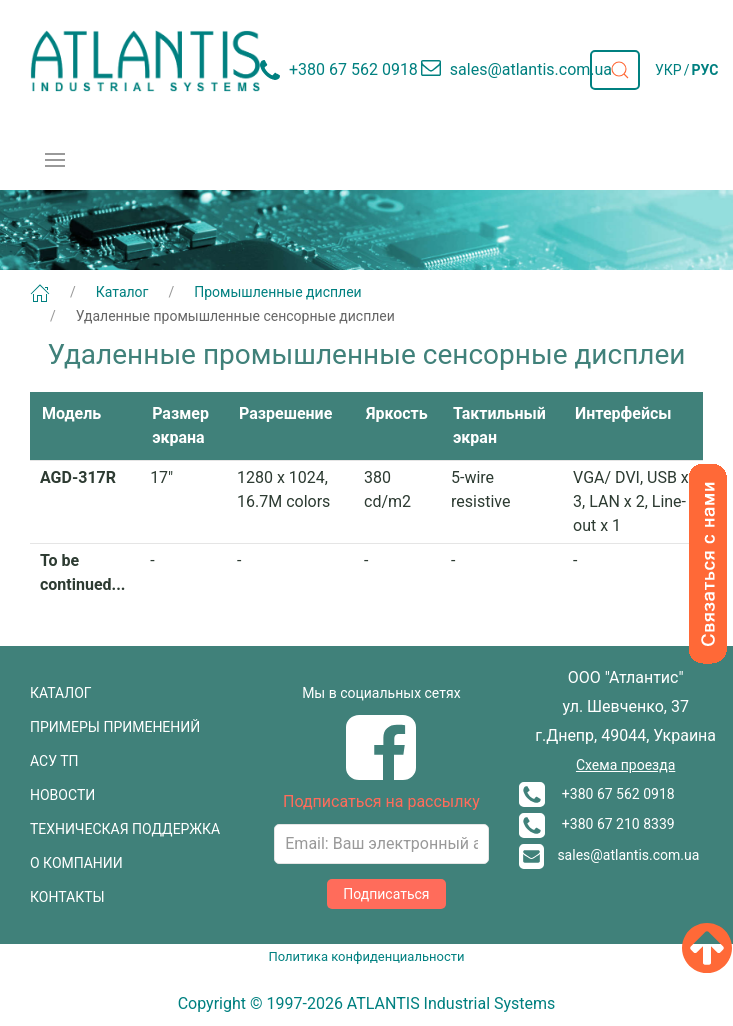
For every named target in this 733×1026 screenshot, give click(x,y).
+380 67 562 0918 (597, 794)
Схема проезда (625, 765)
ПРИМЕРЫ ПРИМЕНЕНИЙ (115, 727)
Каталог (122, 292)
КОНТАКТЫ (67, 897)
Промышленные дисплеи (277, 292)
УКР (668, 70)
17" (161, 477)
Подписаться (386, 894)
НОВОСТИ (62, 795)
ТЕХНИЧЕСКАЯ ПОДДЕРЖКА (125, 829)
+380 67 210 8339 (597, 824)
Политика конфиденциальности (367, 956)
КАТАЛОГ (61, 693)
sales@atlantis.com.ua (609, 855)
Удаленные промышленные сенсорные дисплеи (235, 316)
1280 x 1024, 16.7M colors (283, 489)
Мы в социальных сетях (381, 693)
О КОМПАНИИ (76, 863)
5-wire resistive (480, 489)
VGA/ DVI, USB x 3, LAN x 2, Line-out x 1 (631, 501)
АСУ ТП (54, 761)
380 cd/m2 (387, 489)
